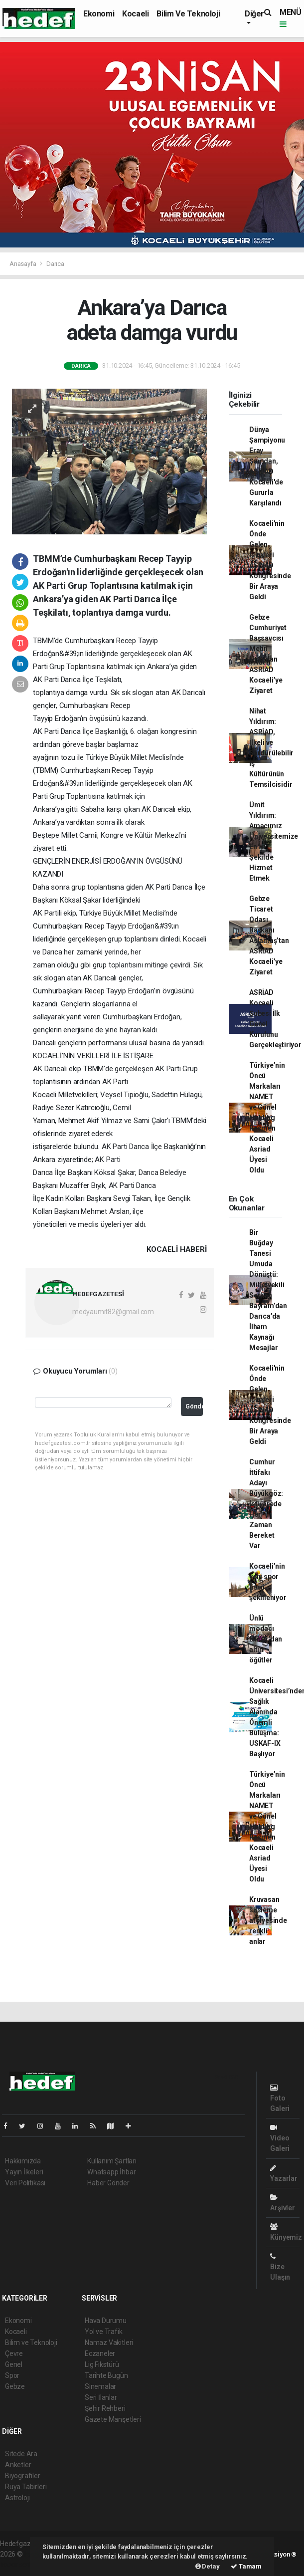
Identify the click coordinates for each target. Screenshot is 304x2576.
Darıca (55, 263)
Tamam (246, 2566)
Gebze (15, 2386)
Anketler (18, 2465)
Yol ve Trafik (104, 2332)
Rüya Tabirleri (25, 2487)
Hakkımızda (23, 2161)
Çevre (14, 2353)
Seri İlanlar (101, 2397)
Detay (207, 2566)
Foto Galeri (280, 2098)
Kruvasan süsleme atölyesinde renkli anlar (268, 1920)
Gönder (194, 1406)
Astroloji (17, 2498)
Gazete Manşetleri (113, 2419)
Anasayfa (23, 263)
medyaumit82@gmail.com (113, 1312)
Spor (12, 2375)
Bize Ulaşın (280, 2267)
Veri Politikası (25, 2183)
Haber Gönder (108, 2183)
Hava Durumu (106, 2321)
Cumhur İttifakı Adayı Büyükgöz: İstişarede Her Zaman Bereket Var (266, 1504)
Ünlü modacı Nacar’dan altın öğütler (265, 1639)
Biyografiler (22, 2476)
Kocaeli (135, 13)
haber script (18, 2565)
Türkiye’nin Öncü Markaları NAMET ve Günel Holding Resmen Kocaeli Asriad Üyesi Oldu (267, 1117)
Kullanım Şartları (112, 2161)
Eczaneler (100, 2353)
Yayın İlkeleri (24, 2172)
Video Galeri (280, 2138)
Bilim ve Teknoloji (188, 13)
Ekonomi (98, 13)
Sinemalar (100, 2386)
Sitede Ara (21, 2454)
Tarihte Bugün (106, 2375)
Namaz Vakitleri (109, 2342)
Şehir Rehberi (105, 2408)
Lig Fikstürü (102, 2364)
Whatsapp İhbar (111, 2172)
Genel (13, 2364)
